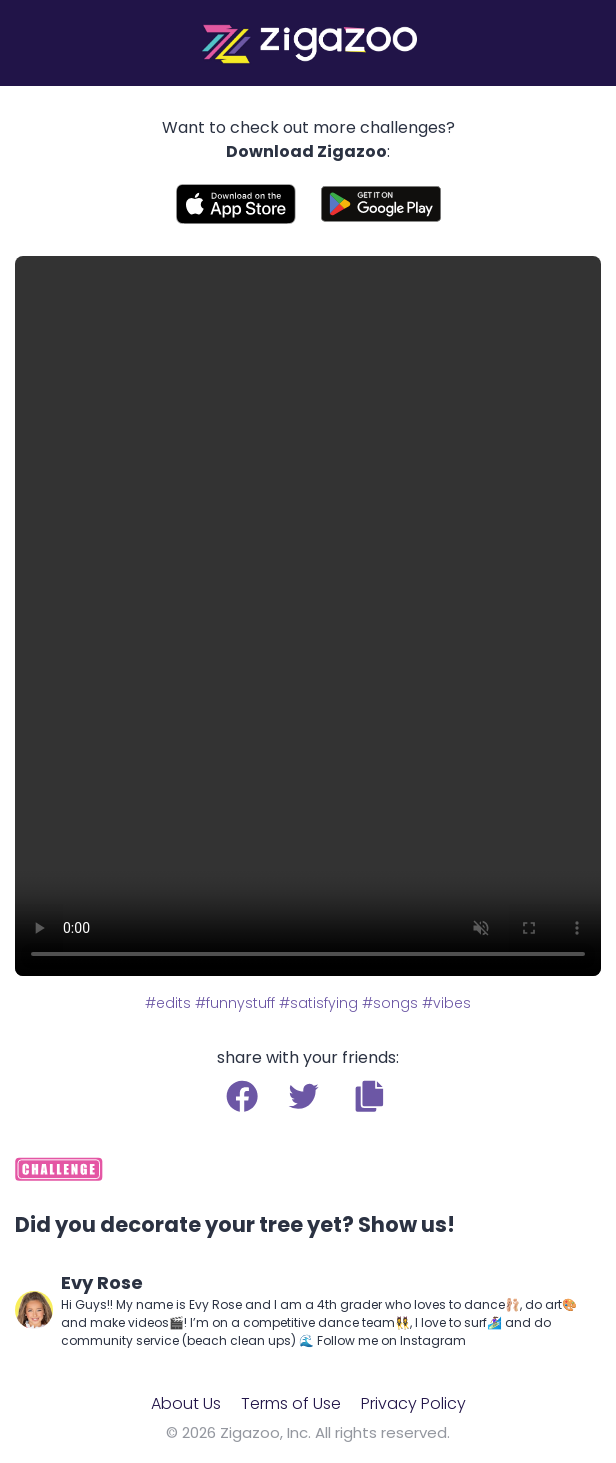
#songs (390, 1003)
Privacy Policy (413, 1403)
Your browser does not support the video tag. (308, 616)
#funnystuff (235, 1003)
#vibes (446, 1003)
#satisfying (318, 1003)
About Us (186, 1403)
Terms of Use (291, 1403)
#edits (168, 1003)
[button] (369, 1096)
